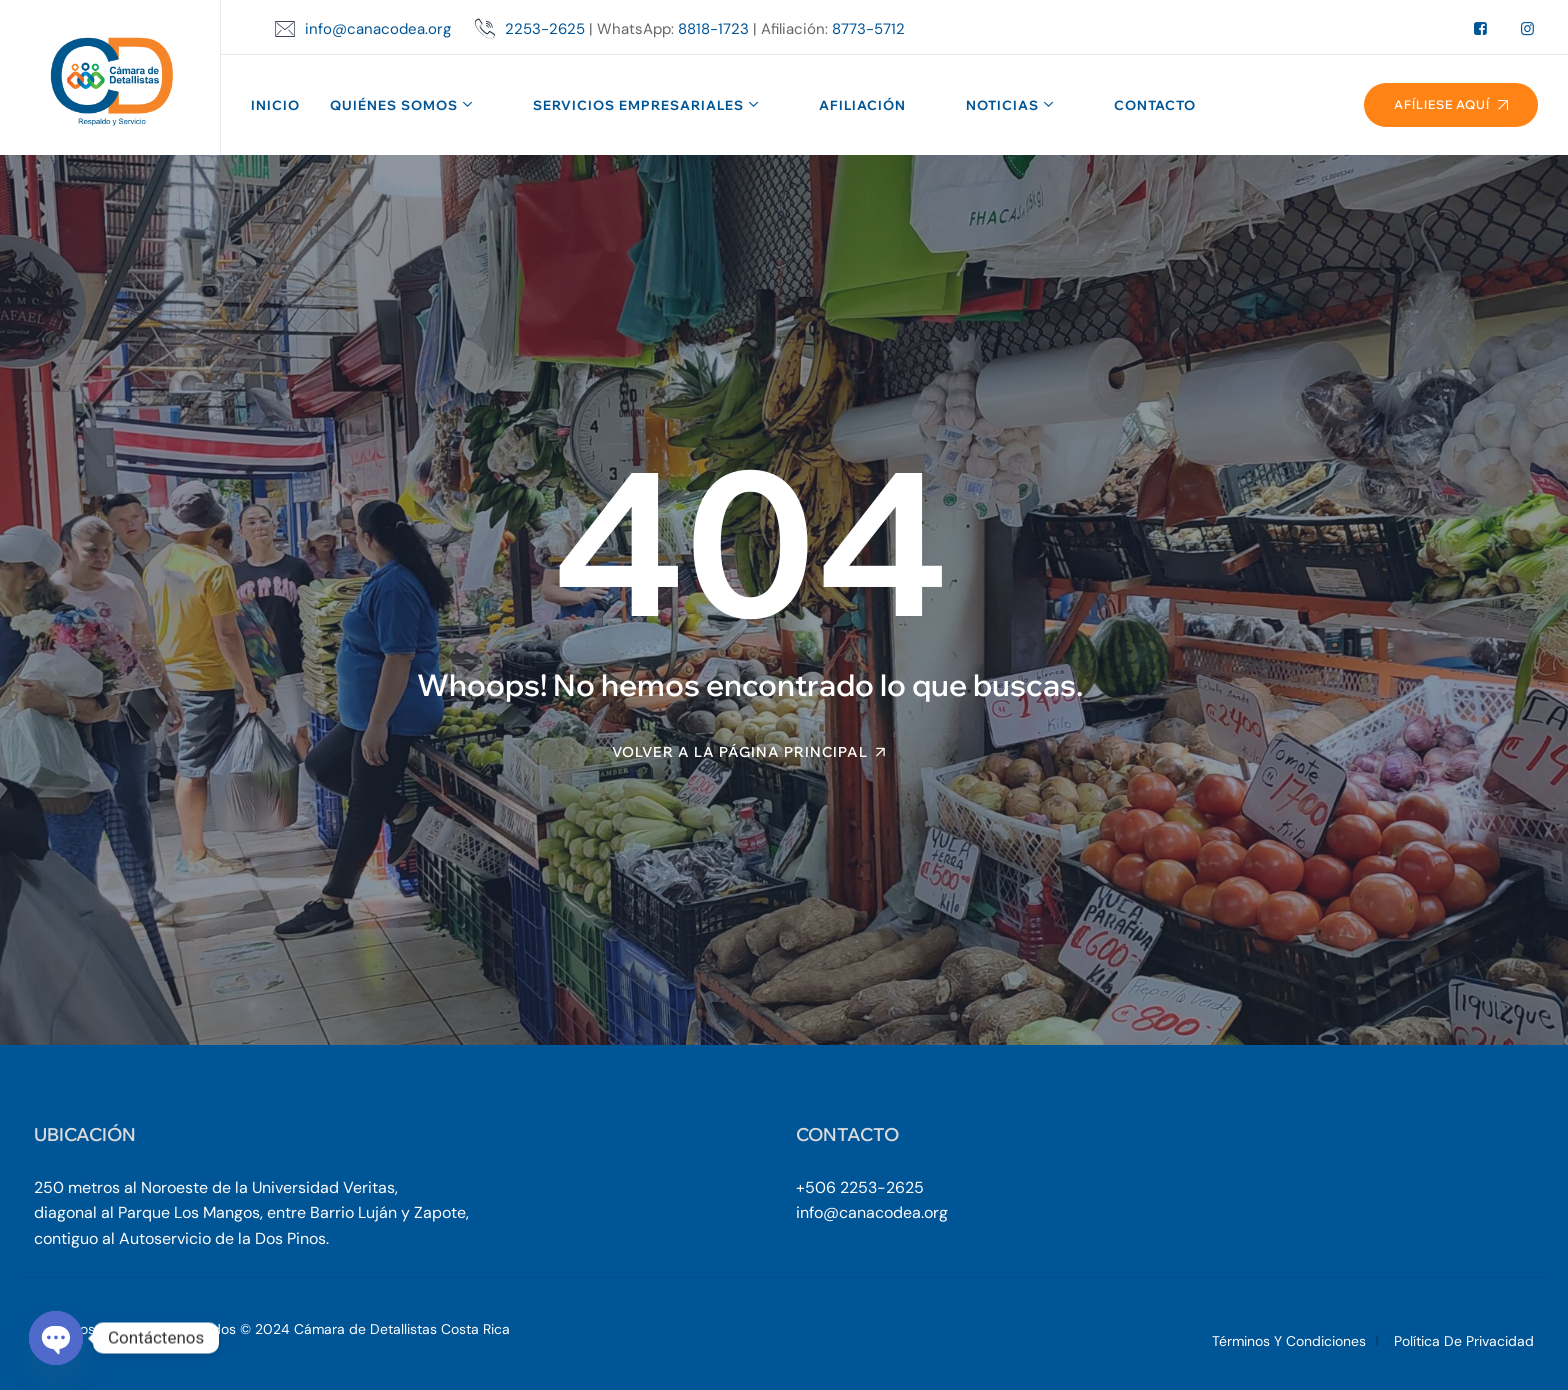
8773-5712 (868, 29)
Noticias (1002, 105)
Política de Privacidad (1464, 1341)
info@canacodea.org (378, 29)
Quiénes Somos (394, 105)
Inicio (275, 105)
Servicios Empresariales (638, 105)
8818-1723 (713, 29)
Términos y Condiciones (1289, 1341)
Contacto (1155, 105)
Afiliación (862, 105)
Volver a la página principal (740, 752)
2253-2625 (545, 29)
